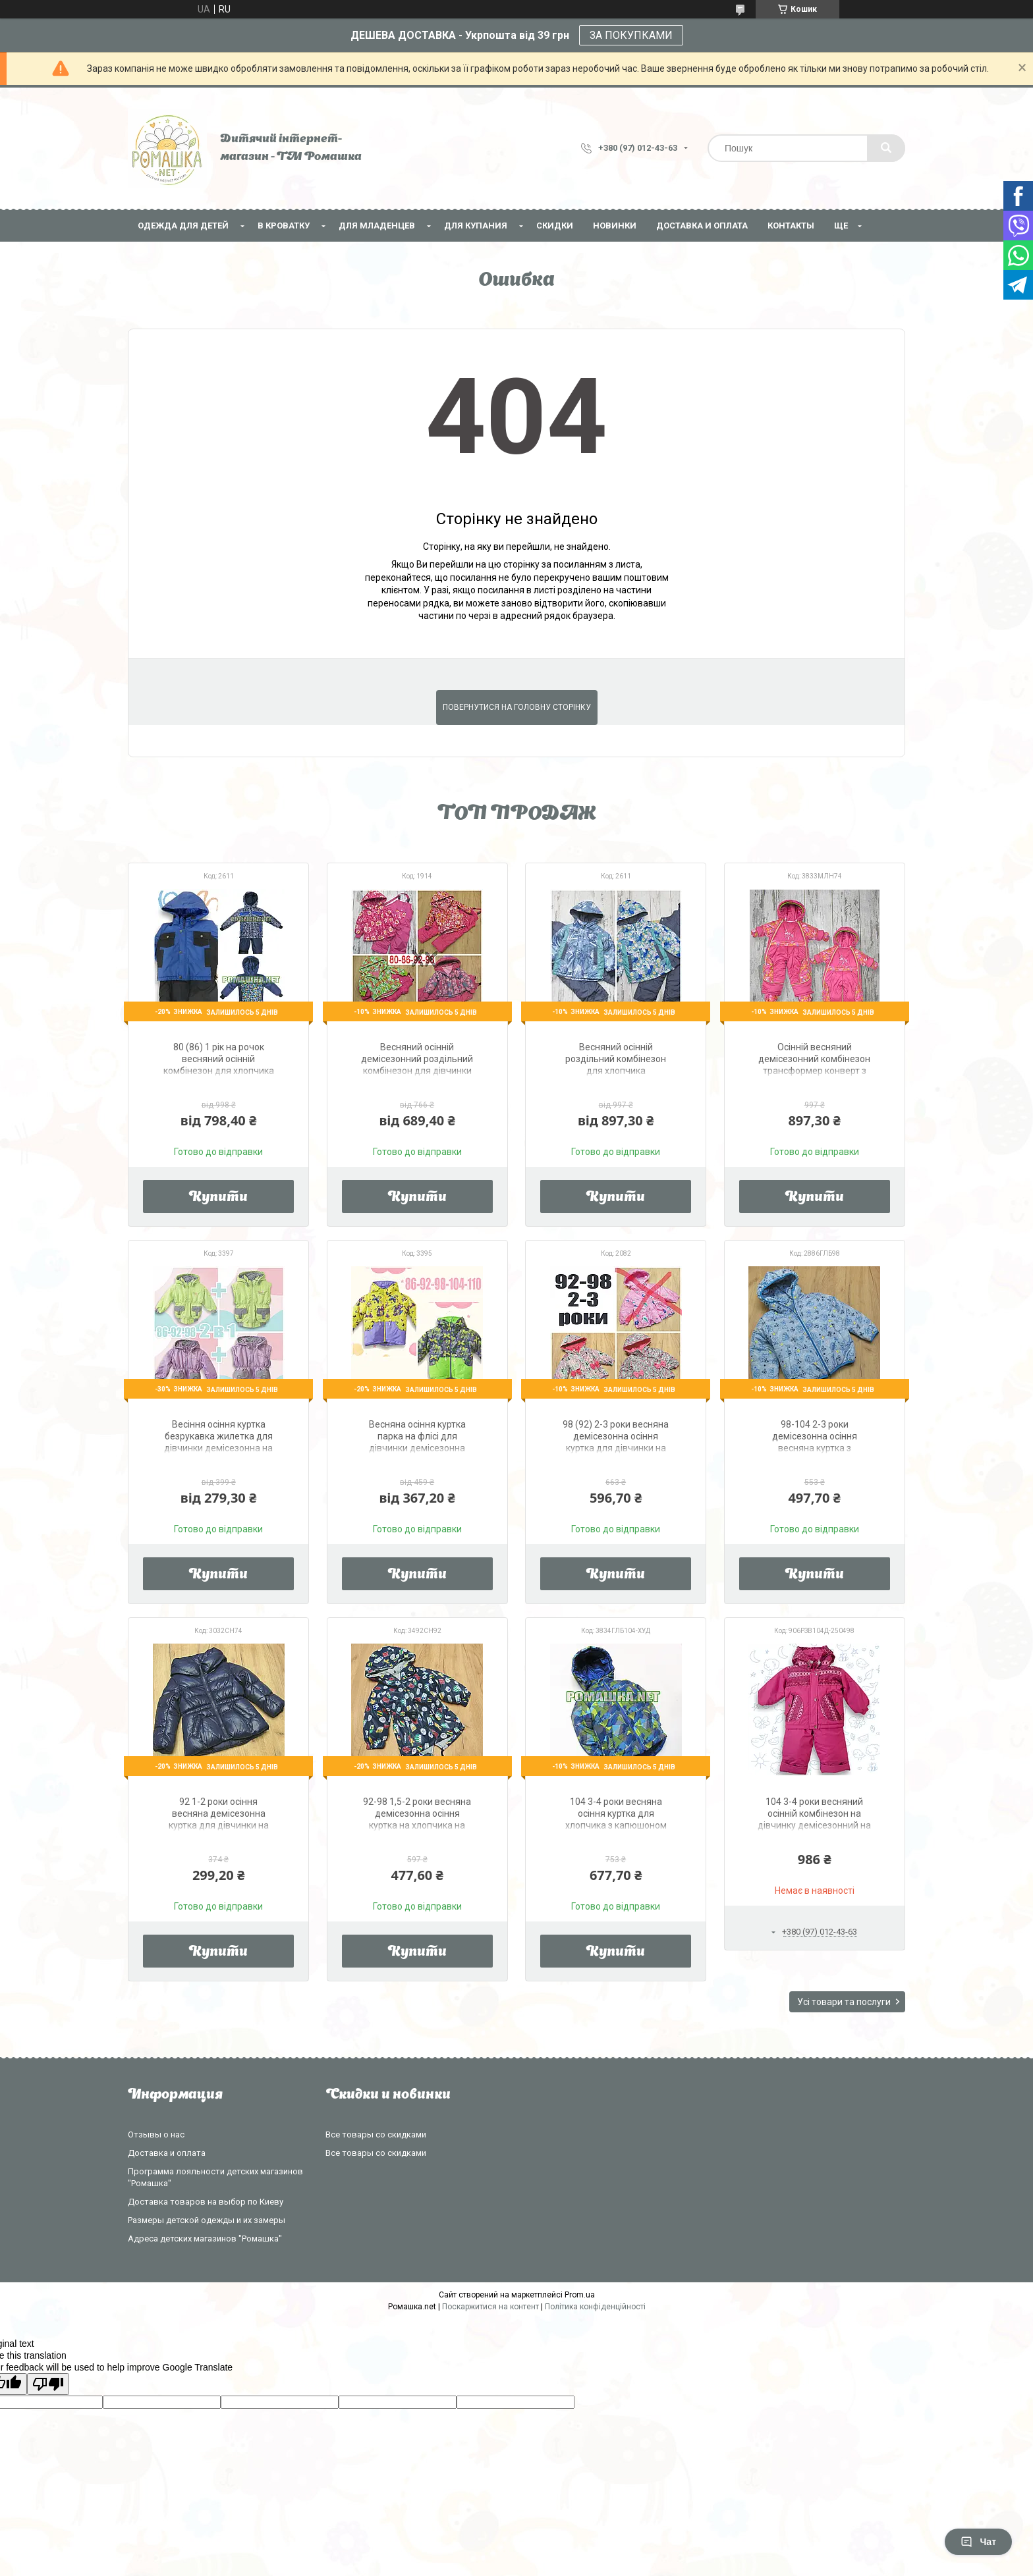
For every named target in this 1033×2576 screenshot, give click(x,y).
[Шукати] (886, 148)
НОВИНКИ (614, 225)
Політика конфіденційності (595, 2306)
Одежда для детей (183, 225)
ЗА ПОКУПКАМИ (631, 35)
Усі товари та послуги (844, 2002)
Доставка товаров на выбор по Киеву (205, 2202)
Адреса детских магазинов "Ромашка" (205, 2238)
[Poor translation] (48, 2384)
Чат (978, 2542)
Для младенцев (377, 225)
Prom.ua (580, 2294)
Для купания (475, 225)
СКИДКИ (554, 225)
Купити (218, 1197)
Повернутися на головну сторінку (517, 707)
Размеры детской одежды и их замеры (206, 2220)
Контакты (791, 225)
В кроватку (284, 225)
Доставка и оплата (702, 225)
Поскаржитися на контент (490, 2306)
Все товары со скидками (375, 2134)
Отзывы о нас (156, 2134)
